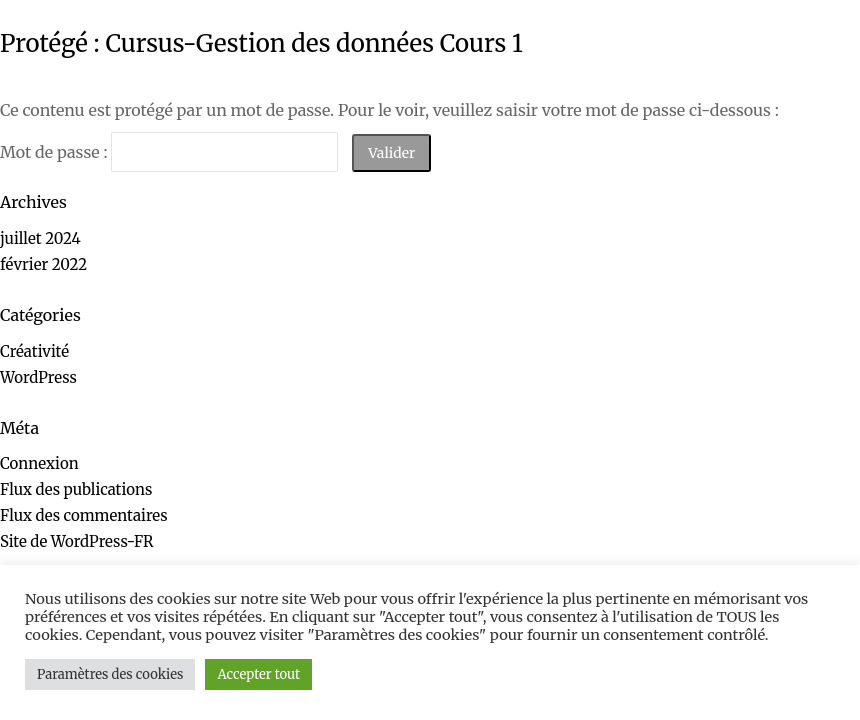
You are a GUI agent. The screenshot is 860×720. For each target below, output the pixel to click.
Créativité (34, 351)
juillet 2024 (40, 238)
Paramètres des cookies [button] (110, 674)
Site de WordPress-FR (77, 541)
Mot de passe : (169, 152)
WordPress (38, 377)
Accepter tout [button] (258, 674)
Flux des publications (76, 489)
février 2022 (43, 264)
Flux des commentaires (84, 515)
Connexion (39, 463)
